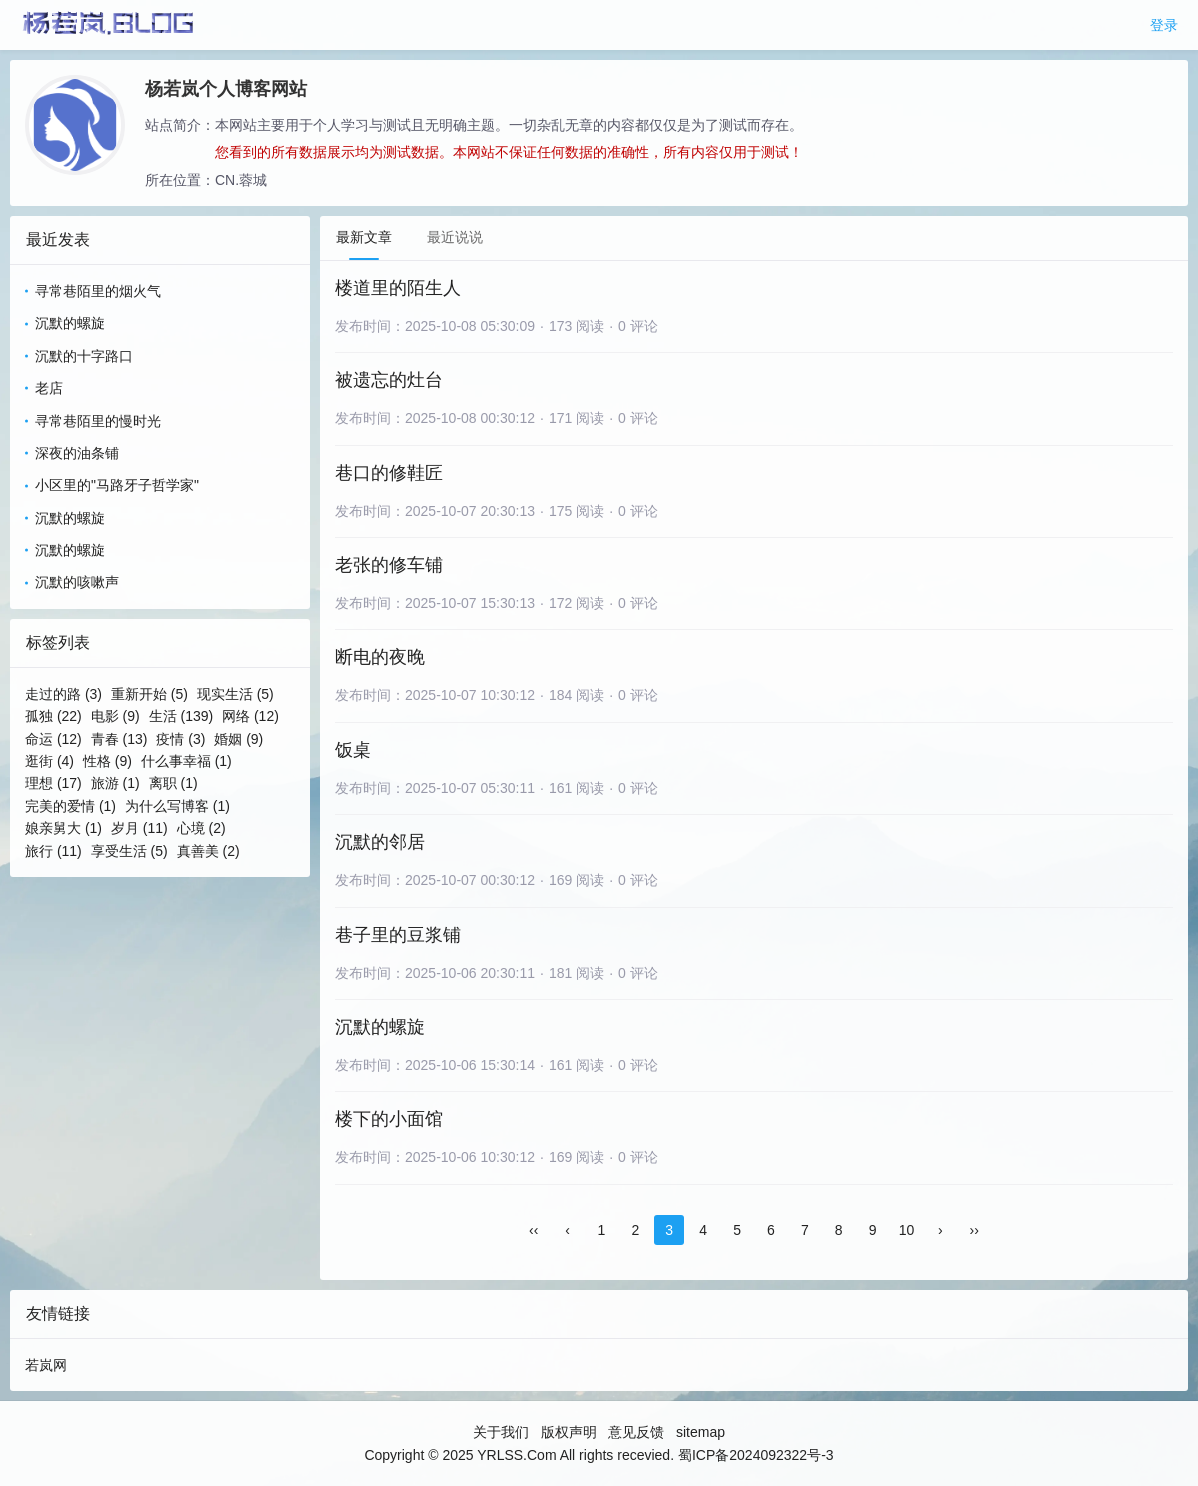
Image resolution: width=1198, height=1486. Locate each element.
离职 (173, 783)
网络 (250, 716)
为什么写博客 (177, 806)
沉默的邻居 (380, 842)
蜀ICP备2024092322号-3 (756, 1455)
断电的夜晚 (380, 657)
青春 (119, 739)
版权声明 (569, 1432)
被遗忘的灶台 (389, 380)
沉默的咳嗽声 (77, 582)
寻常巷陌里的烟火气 (98, 291)
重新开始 (149, 694)
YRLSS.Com (516, 1455)
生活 (181, 716)
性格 (107, 761)
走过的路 (63, 694)
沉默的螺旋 (70, 323)
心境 (201, 828)
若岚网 (46, 1365)
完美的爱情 (70, 806)
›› (974, 1230)
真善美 (208, 851)
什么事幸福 (186, 761)
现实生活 (235, 694)
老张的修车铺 (389, 565)
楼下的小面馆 (389, 1119)
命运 (53, 739)
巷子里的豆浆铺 (398, 935)
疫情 (180, 739)
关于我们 (501, 1432)
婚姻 (238, 739)
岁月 (139, 828)
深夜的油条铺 (77, 453)
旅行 (53, 851)
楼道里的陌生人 (398, 288)
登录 (1164, 25)
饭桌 (353, 750)
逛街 (49, 761)
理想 (53, 783)
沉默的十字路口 (84, 356)
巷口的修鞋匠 (389, 473)
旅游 (115, 783)
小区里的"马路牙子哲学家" (117, 485)
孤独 (53, 716)
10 (907, 1230)
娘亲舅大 (63, 828)
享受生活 (129, 851)
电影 (115, 716)
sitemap (700, 1432)
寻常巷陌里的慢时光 (98, 421)
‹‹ (533, 1230)
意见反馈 (636, 1432)
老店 (49, 388)
